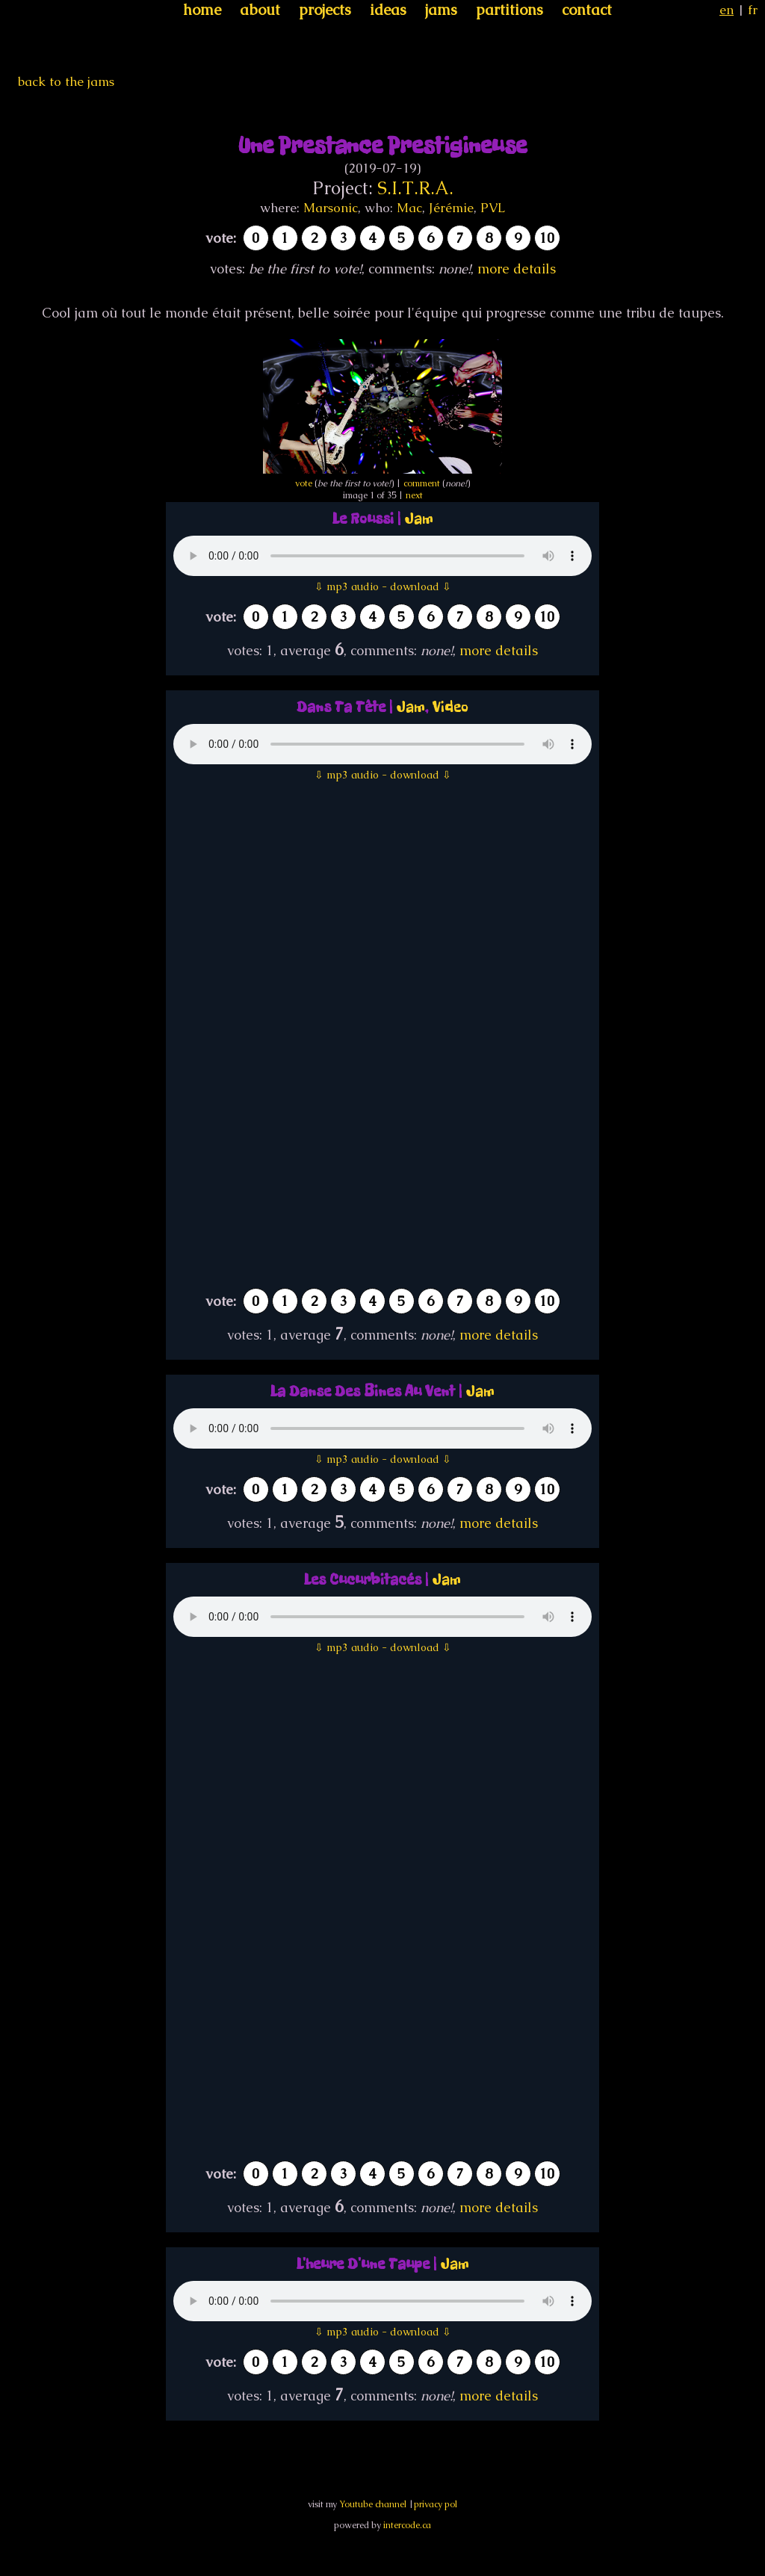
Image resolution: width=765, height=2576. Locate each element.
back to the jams (66, 81)
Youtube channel (372, 2504)
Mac (409, 207)
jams (441, 9)
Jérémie (451, 207)
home (202, 9)
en (726, 9)
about (260, 9)
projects (325, 9)
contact (587, 9)
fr (753, 9)
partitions (509, 9)
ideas (388, 9)
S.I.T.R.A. (415, 187)
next (414, 495)
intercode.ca (407, 2525)
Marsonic (330, 207)
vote (303, 483)
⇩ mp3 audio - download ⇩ (383, 586)
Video (450, 707)
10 (546, 238)
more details (516, 268)
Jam (419, 519)
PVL (492, 207)
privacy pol (435, 2504)
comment (421, 483)
